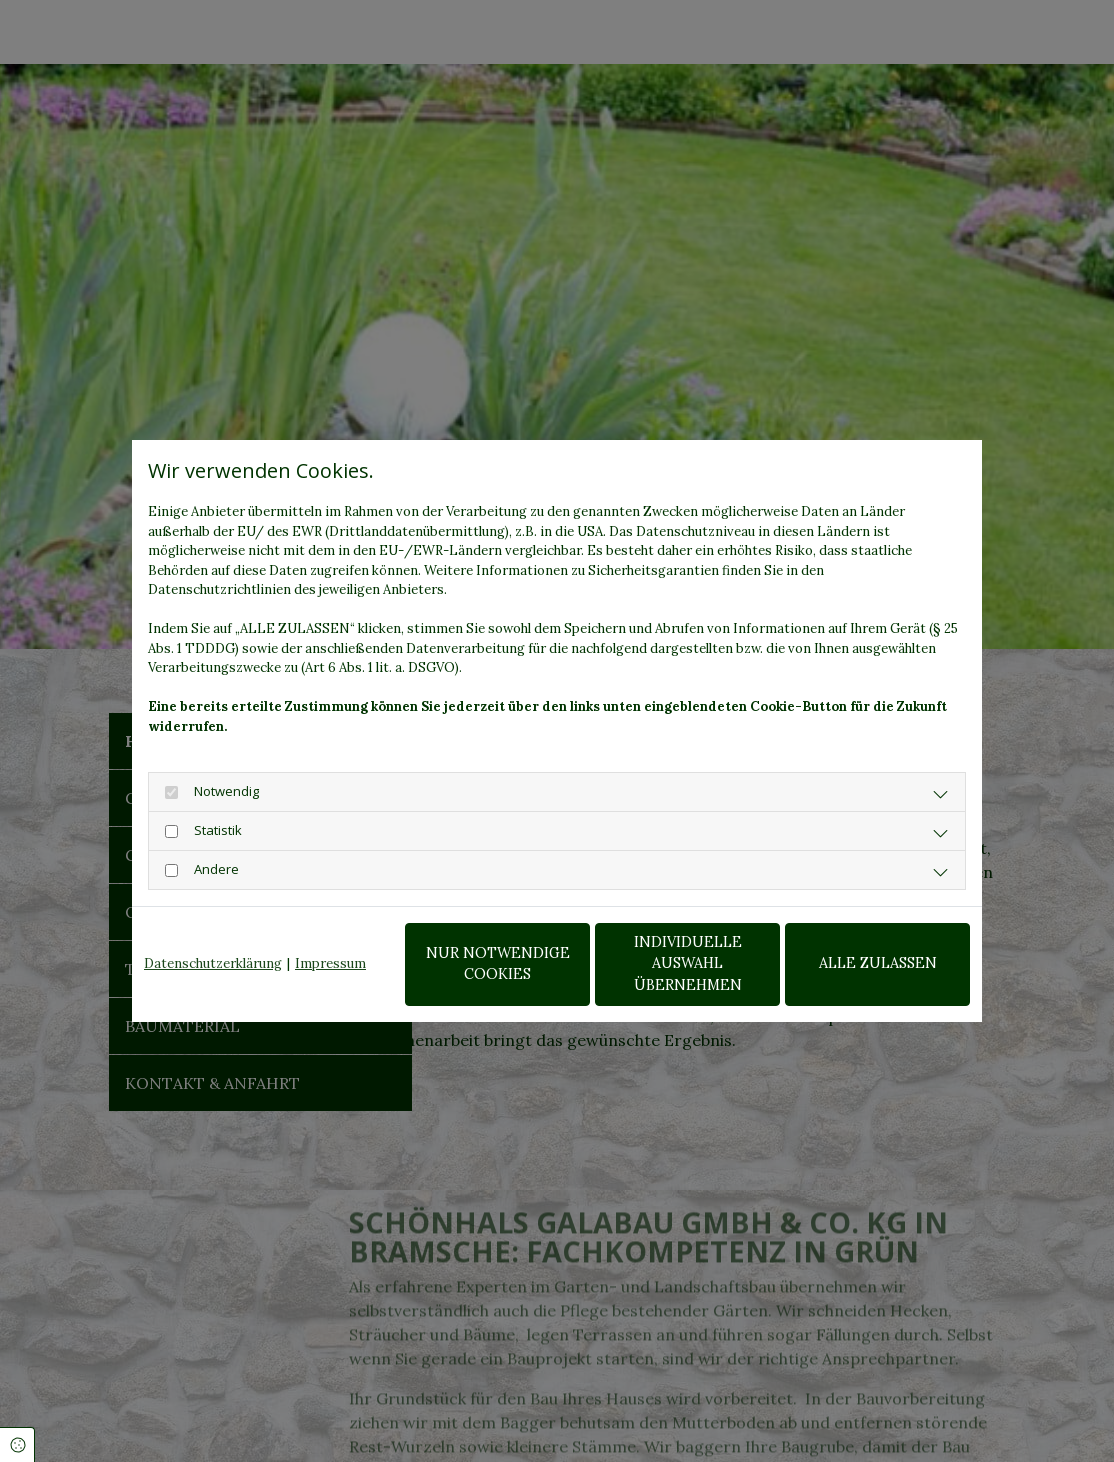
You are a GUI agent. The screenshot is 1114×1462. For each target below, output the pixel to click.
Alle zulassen (878, 963)
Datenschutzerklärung (213, 963)
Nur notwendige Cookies (498, 964)
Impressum (330, 963)
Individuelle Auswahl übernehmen (688, 963)
